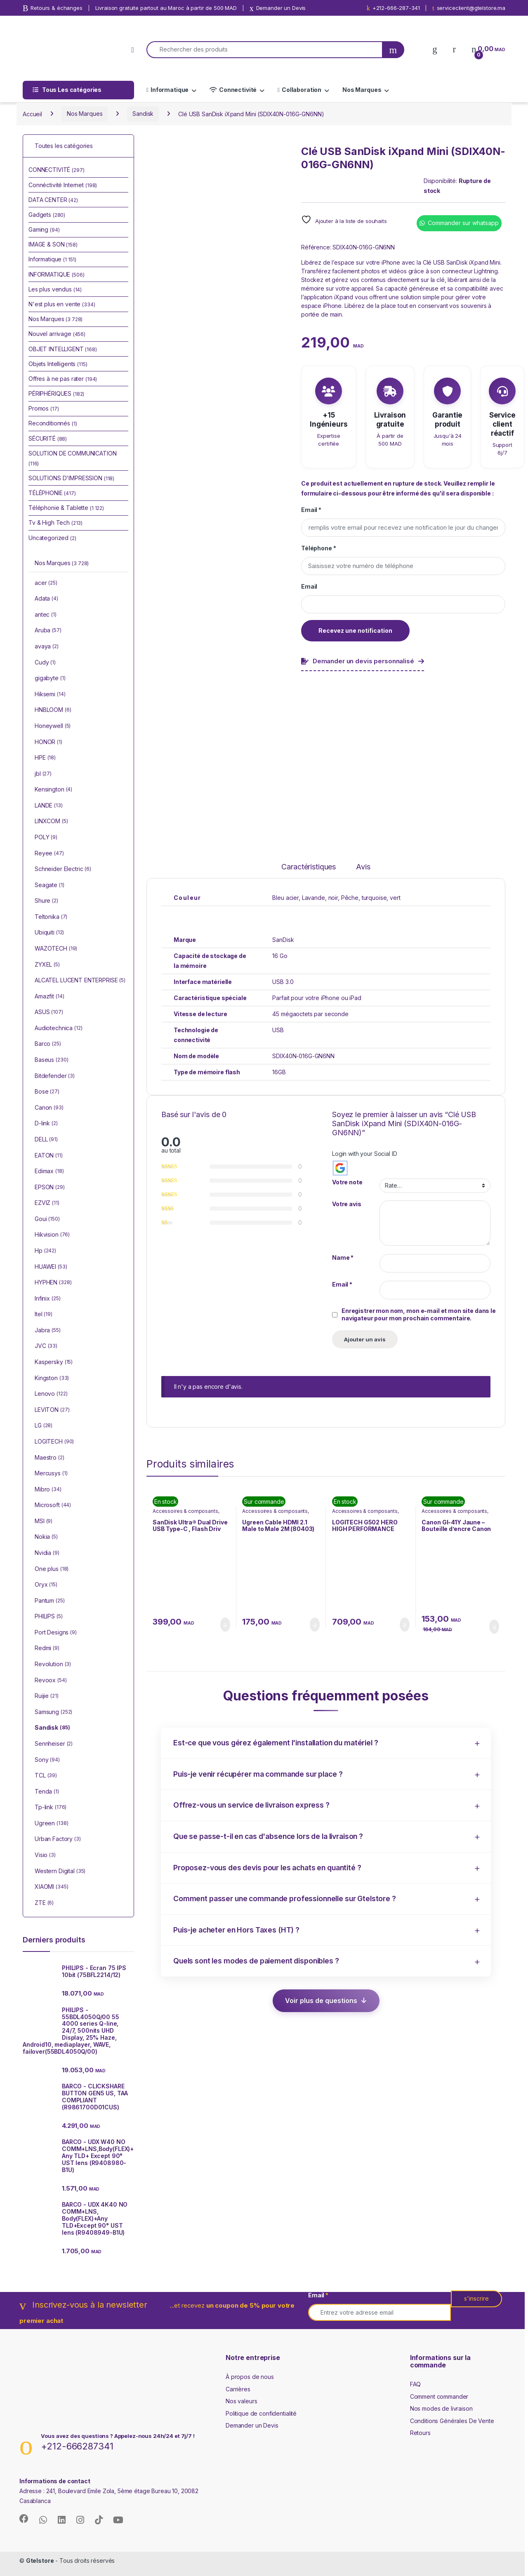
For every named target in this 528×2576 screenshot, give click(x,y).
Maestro (49, 1458)
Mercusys (51, 1473)
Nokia (46, 1537)
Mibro (48, 1489)
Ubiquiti (49, 932)
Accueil (32, 113)
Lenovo (51, 1394)
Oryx (46, 1585)
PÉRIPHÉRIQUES (56, 393)
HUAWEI (51, 1267)
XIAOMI (51, 1887)
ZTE (44, 1903)
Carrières (238, 2389)
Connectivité (233, 89)
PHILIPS (49, 1616)
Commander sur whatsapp (463, 222)
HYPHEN (53, 1282)
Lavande (313, 897)
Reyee (49, 853)
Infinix (47, 1298)
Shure (46, 901)
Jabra (48, 1330)
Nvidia (47, 1553)
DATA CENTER (53, 199)
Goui (47, 1219)
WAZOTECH (56, 948)
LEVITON (52, 1410)
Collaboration (299, 89)
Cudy (45, 662)
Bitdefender (55, 1076)
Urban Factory (58, 1839)
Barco (48, 1044)
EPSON (50, 1187)
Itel (43, 1314)
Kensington (53, 789)
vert (395, 897)
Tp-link (50, 1807)
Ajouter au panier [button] (225, 1625)
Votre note (347, 1182)
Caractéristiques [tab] (308, 867)
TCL (46, 1775)
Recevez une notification (355, 630)
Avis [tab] (363, 867)
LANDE (49, 805)
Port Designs (56, 1632)
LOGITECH (54, 1442)
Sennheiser (54, 1744)
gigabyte (50, 678)
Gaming (43, 229)
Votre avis (346, 1203)
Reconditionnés (52, 423)
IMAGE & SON (53, 244)
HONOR (48, 742)
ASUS (49, 1012)
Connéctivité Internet (62, 184)
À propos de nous (250, 2376)
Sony (47, 1760)
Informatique (167, 89)
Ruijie (47, 1696)
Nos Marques (361, 89)
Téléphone (318, 548)
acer (46, 583)
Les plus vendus (55, 289)
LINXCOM (51, 821)
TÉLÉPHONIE (52, 492)
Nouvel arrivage (56, 333)
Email (311, 509)
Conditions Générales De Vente (452, 2420)
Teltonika (51, 917)
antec (46, 615)
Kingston (52, 1378)
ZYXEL (47, 965)
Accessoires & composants (185, 1511)
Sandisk (142, 113)
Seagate (49, 885)
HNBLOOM (53, 710)
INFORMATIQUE (56, 274)
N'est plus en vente (61, 304)
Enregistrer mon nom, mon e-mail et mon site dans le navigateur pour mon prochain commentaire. (419, 1314)
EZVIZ (47, 1203)
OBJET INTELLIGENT (62, 348)
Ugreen (51, 1823)
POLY (46, 837)
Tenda (47, 1791)
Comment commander (439, 2396)
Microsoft (53, 1505)
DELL (46, 1139)
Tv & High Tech (55, 522)
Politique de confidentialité (261, 2413)
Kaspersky (54, 1362)
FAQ (415, 2384)
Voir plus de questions (321, 2000)
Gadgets (46, 214)
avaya (47, 646)
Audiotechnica (58, 1028)
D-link (46, 1123)
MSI (43, 1521)
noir (333, 897)
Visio (45, 1855)
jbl (43, 774)
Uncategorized (52, 537)
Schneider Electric (63, 869)
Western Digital (60, 1871)
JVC (46, 1346)
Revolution (53, 1664)
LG (43, 1425)
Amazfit (49, 996)
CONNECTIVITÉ (56, 169)
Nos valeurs (241, 2401)
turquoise (374, 897)
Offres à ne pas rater (62, 378)
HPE (45, 758)
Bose (47, 1092)
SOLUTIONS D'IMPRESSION (71, 477)
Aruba (48, 630)
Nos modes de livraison (441, 2408)
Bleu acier (285, 897)
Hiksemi (50, 694)
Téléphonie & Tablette (66, 507)
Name (343, 1257)
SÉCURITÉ (47, 438)
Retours (420, 2432)
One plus (51, 1569)
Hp (45, 1251)
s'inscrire (476, 2298)
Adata (46, 598)
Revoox (51, 1680)
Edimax (49, 1171)
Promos (43, 408)
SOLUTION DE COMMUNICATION (72, 458)
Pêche (349, 897)
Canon (49, 1108)
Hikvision (52, 1235)
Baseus (51, 1060)
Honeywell (53, 726)
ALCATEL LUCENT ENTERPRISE (80, 980)
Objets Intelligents (57, 363)
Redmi (47, 1648)
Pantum (50, 1601)
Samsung (53, 1712)
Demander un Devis (252, 2425)
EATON (49, 1155)
